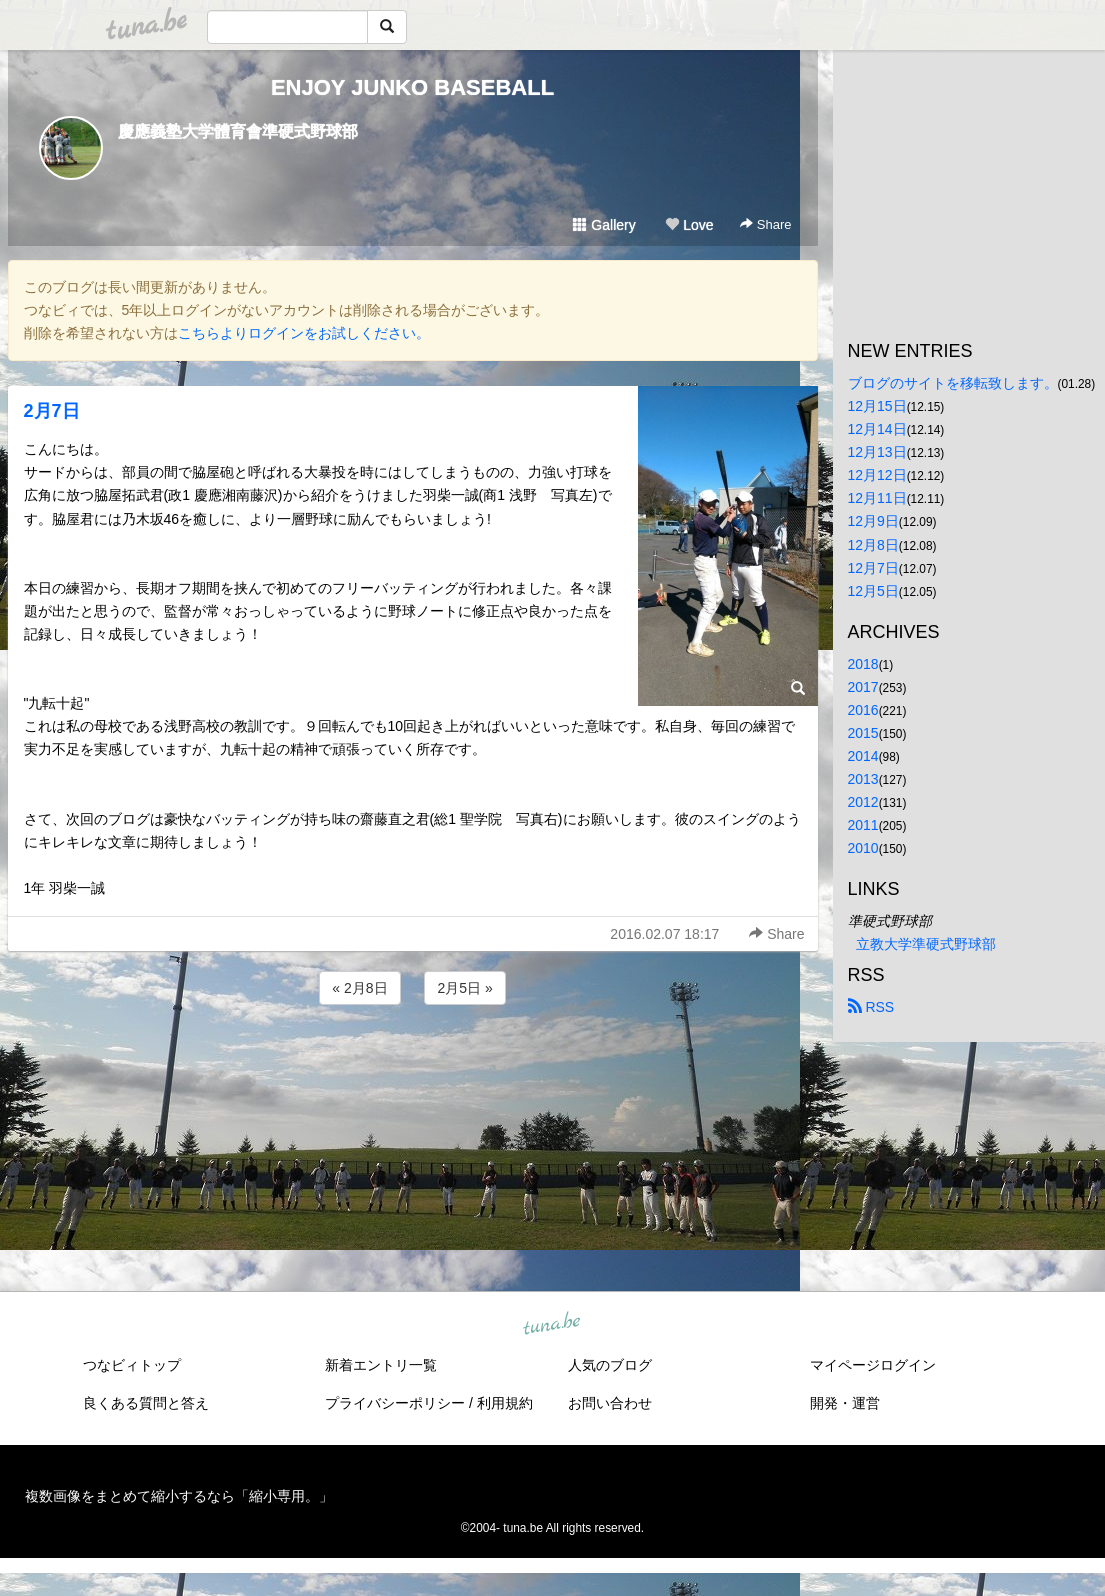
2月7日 (52, 411)
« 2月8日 (359, 988)
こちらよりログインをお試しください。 (304, 333)
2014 (863, 756)
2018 (863, 664)
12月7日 (873, 568)
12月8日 (873, 545)
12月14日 (877, 429)
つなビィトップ (132, 1365)
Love (689, 225)
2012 (863, 802)
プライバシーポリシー (395, 1403)
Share (765, 224)
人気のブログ (610, 1365)
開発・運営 (845, 1403)
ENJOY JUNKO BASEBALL (412, 87)
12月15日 (877, 406)
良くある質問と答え (146, 1403)
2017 (863, 687)
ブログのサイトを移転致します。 (953, 383)
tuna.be (552, 1325)
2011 (863, 825)
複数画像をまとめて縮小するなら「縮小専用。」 (179, 1496)
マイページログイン (873, 1365)
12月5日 (873, 591)
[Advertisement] (413, 1063)
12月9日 (873, 521)
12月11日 (877, 498)
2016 (863, 710)
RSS (871, 1007)
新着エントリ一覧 (381, 1365)
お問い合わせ (610, 1403)
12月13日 (877, 452)
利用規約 (505, 1403)
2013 (863, 779)
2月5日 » (464, 988)
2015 (863, 733)
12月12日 (877, 475)
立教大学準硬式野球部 (926, 944)
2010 (863, 848)
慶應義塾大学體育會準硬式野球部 (238, 131)
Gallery (604, 225)
